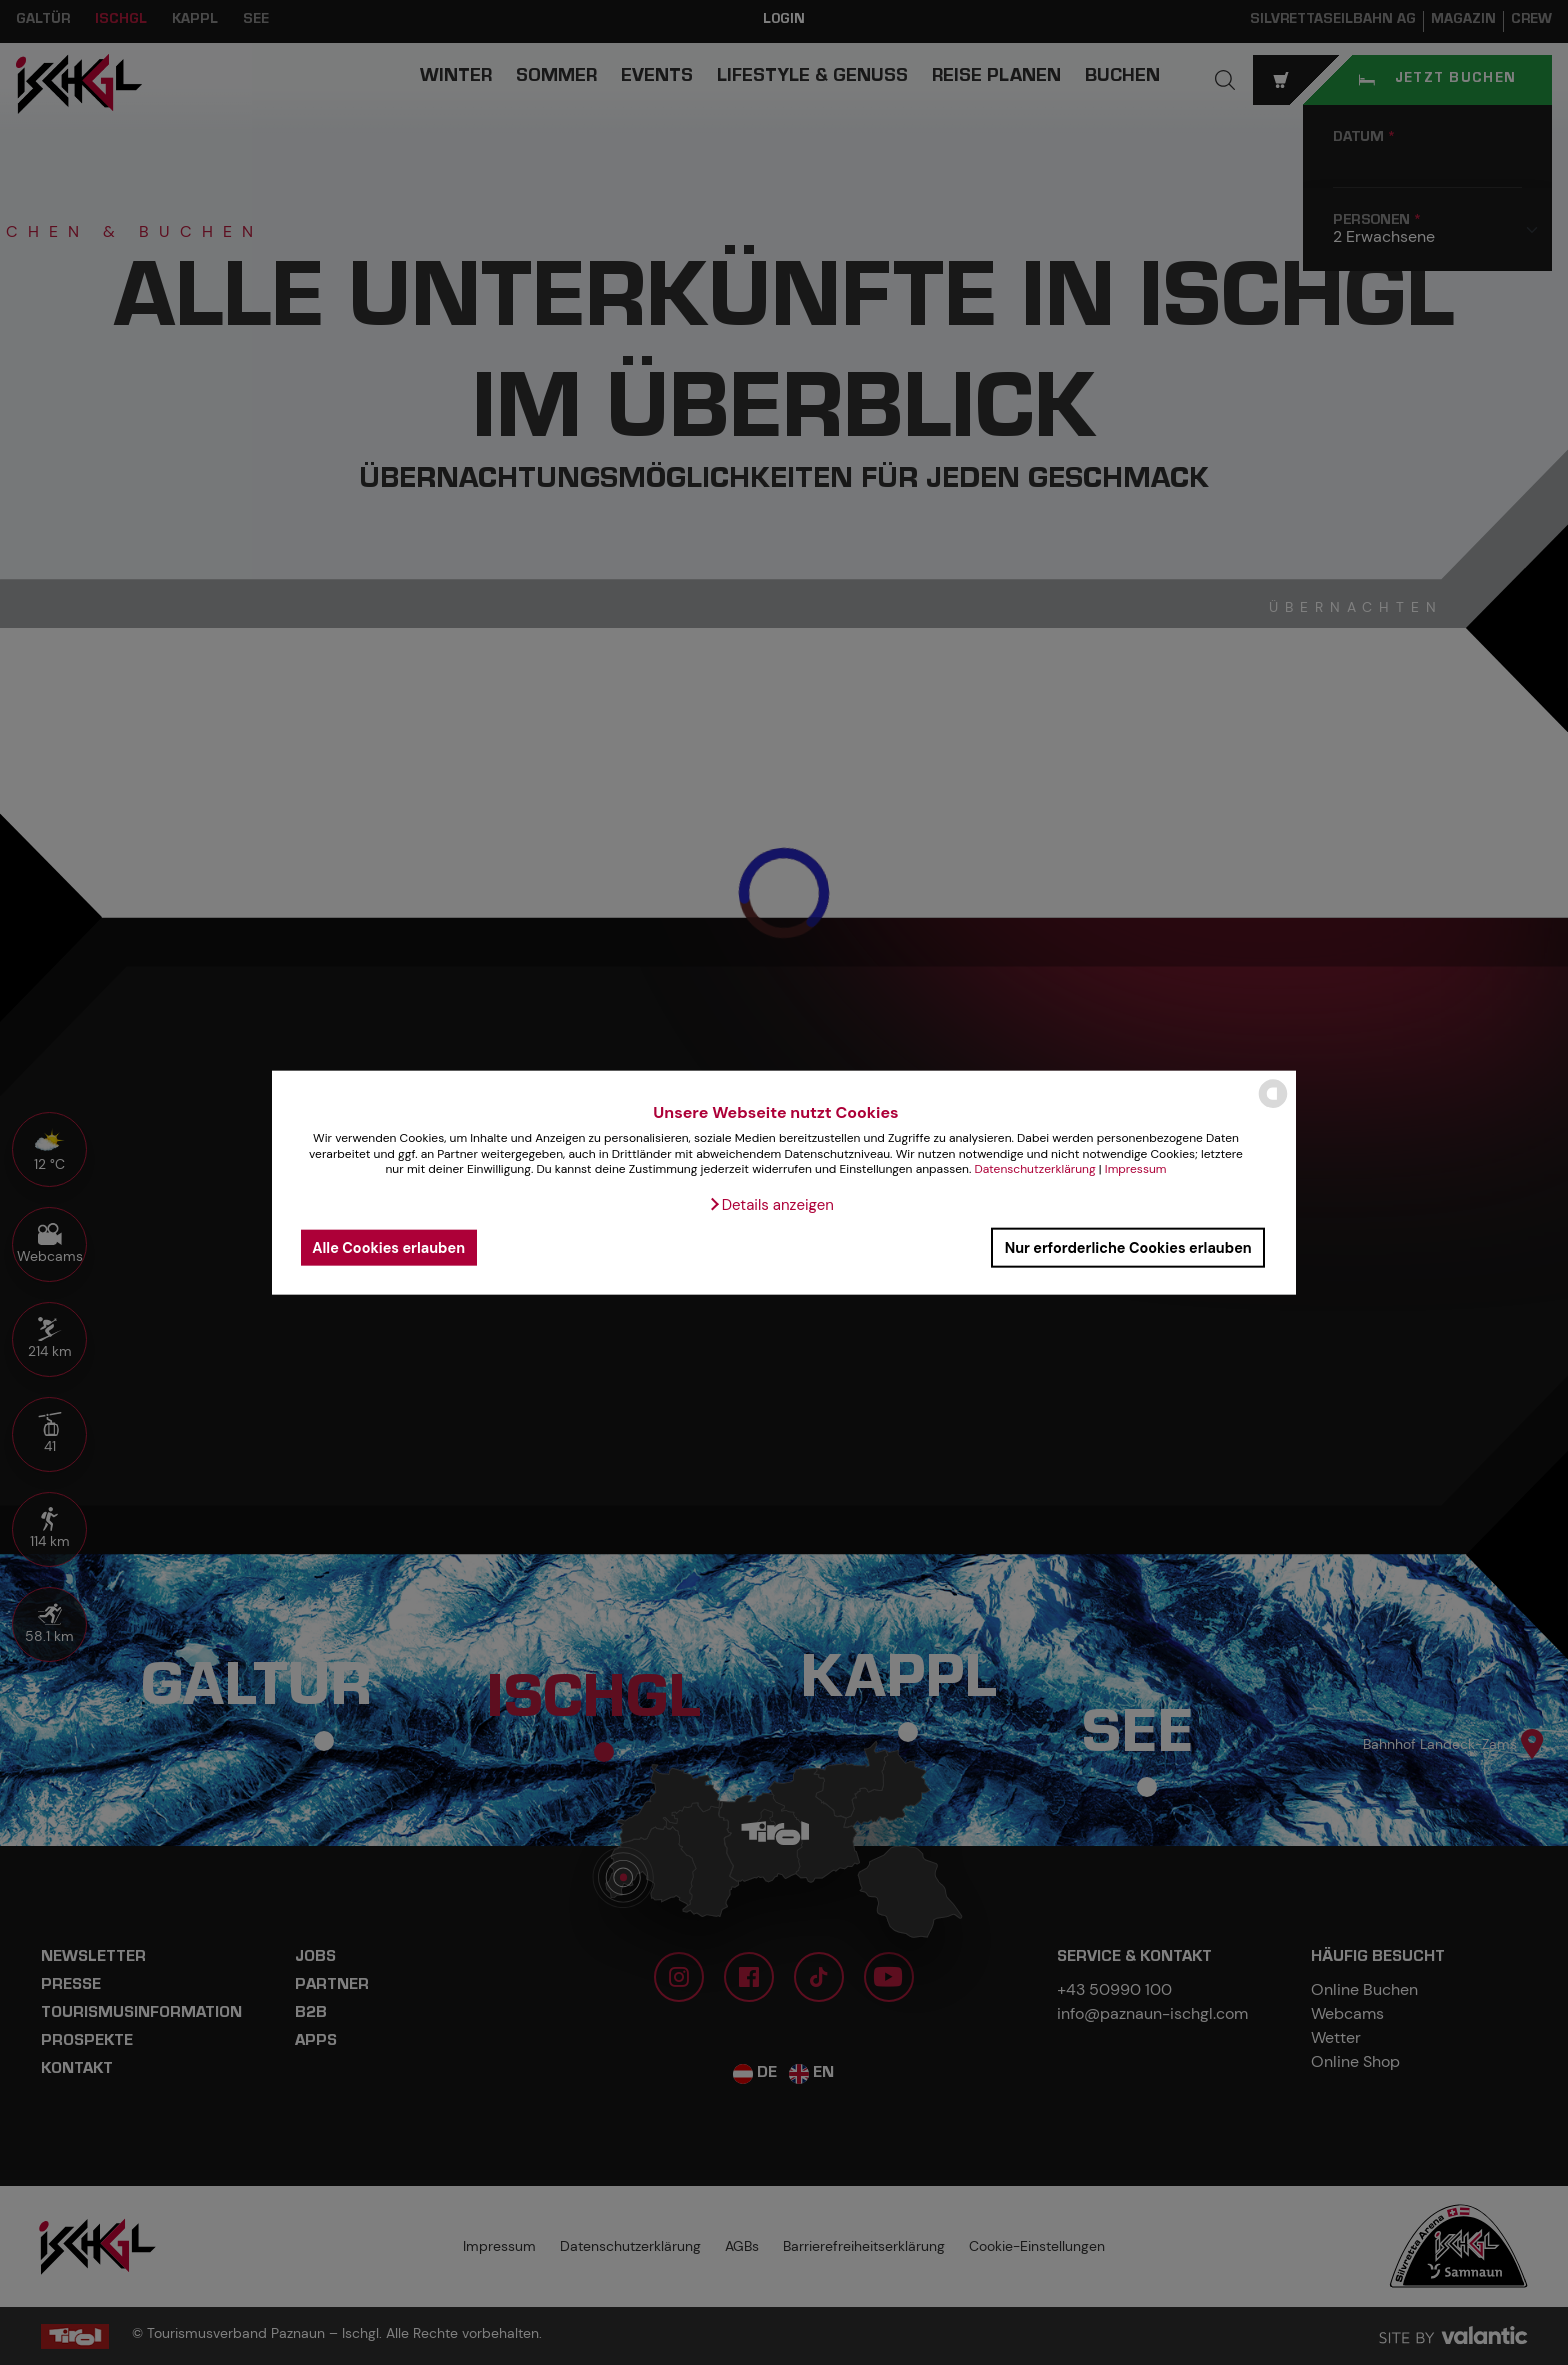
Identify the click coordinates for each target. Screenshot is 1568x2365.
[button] (771, 1205)
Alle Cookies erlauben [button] (388, 1247)
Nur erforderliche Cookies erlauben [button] (1128, 1247)
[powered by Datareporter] (1273, 1106)
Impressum (1136, 1169)
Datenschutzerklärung (1034, 1169)
